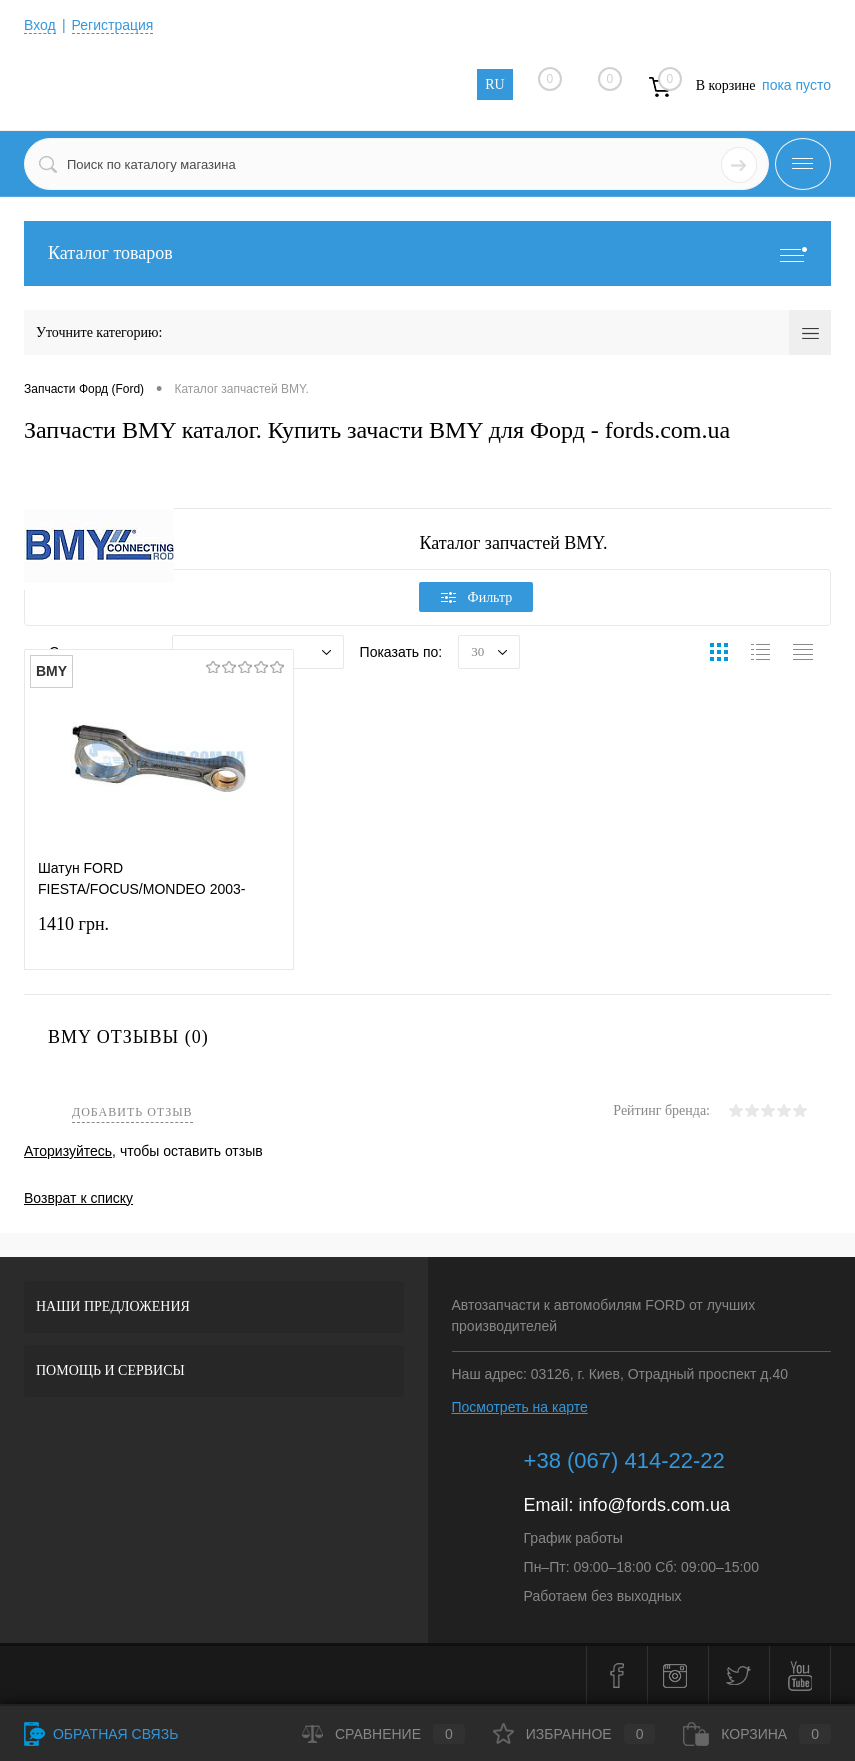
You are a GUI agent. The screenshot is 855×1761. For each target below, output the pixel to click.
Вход (40, 25)
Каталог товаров (427, 253)
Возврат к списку (78, 1198)
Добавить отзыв (132, 1112)
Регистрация (113, 25)
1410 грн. (159, 936)
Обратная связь (101, 1734)
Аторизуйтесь (68, 1151)
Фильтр (477, 597)
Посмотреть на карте (520, 1407)
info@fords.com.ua (654, 1505)
